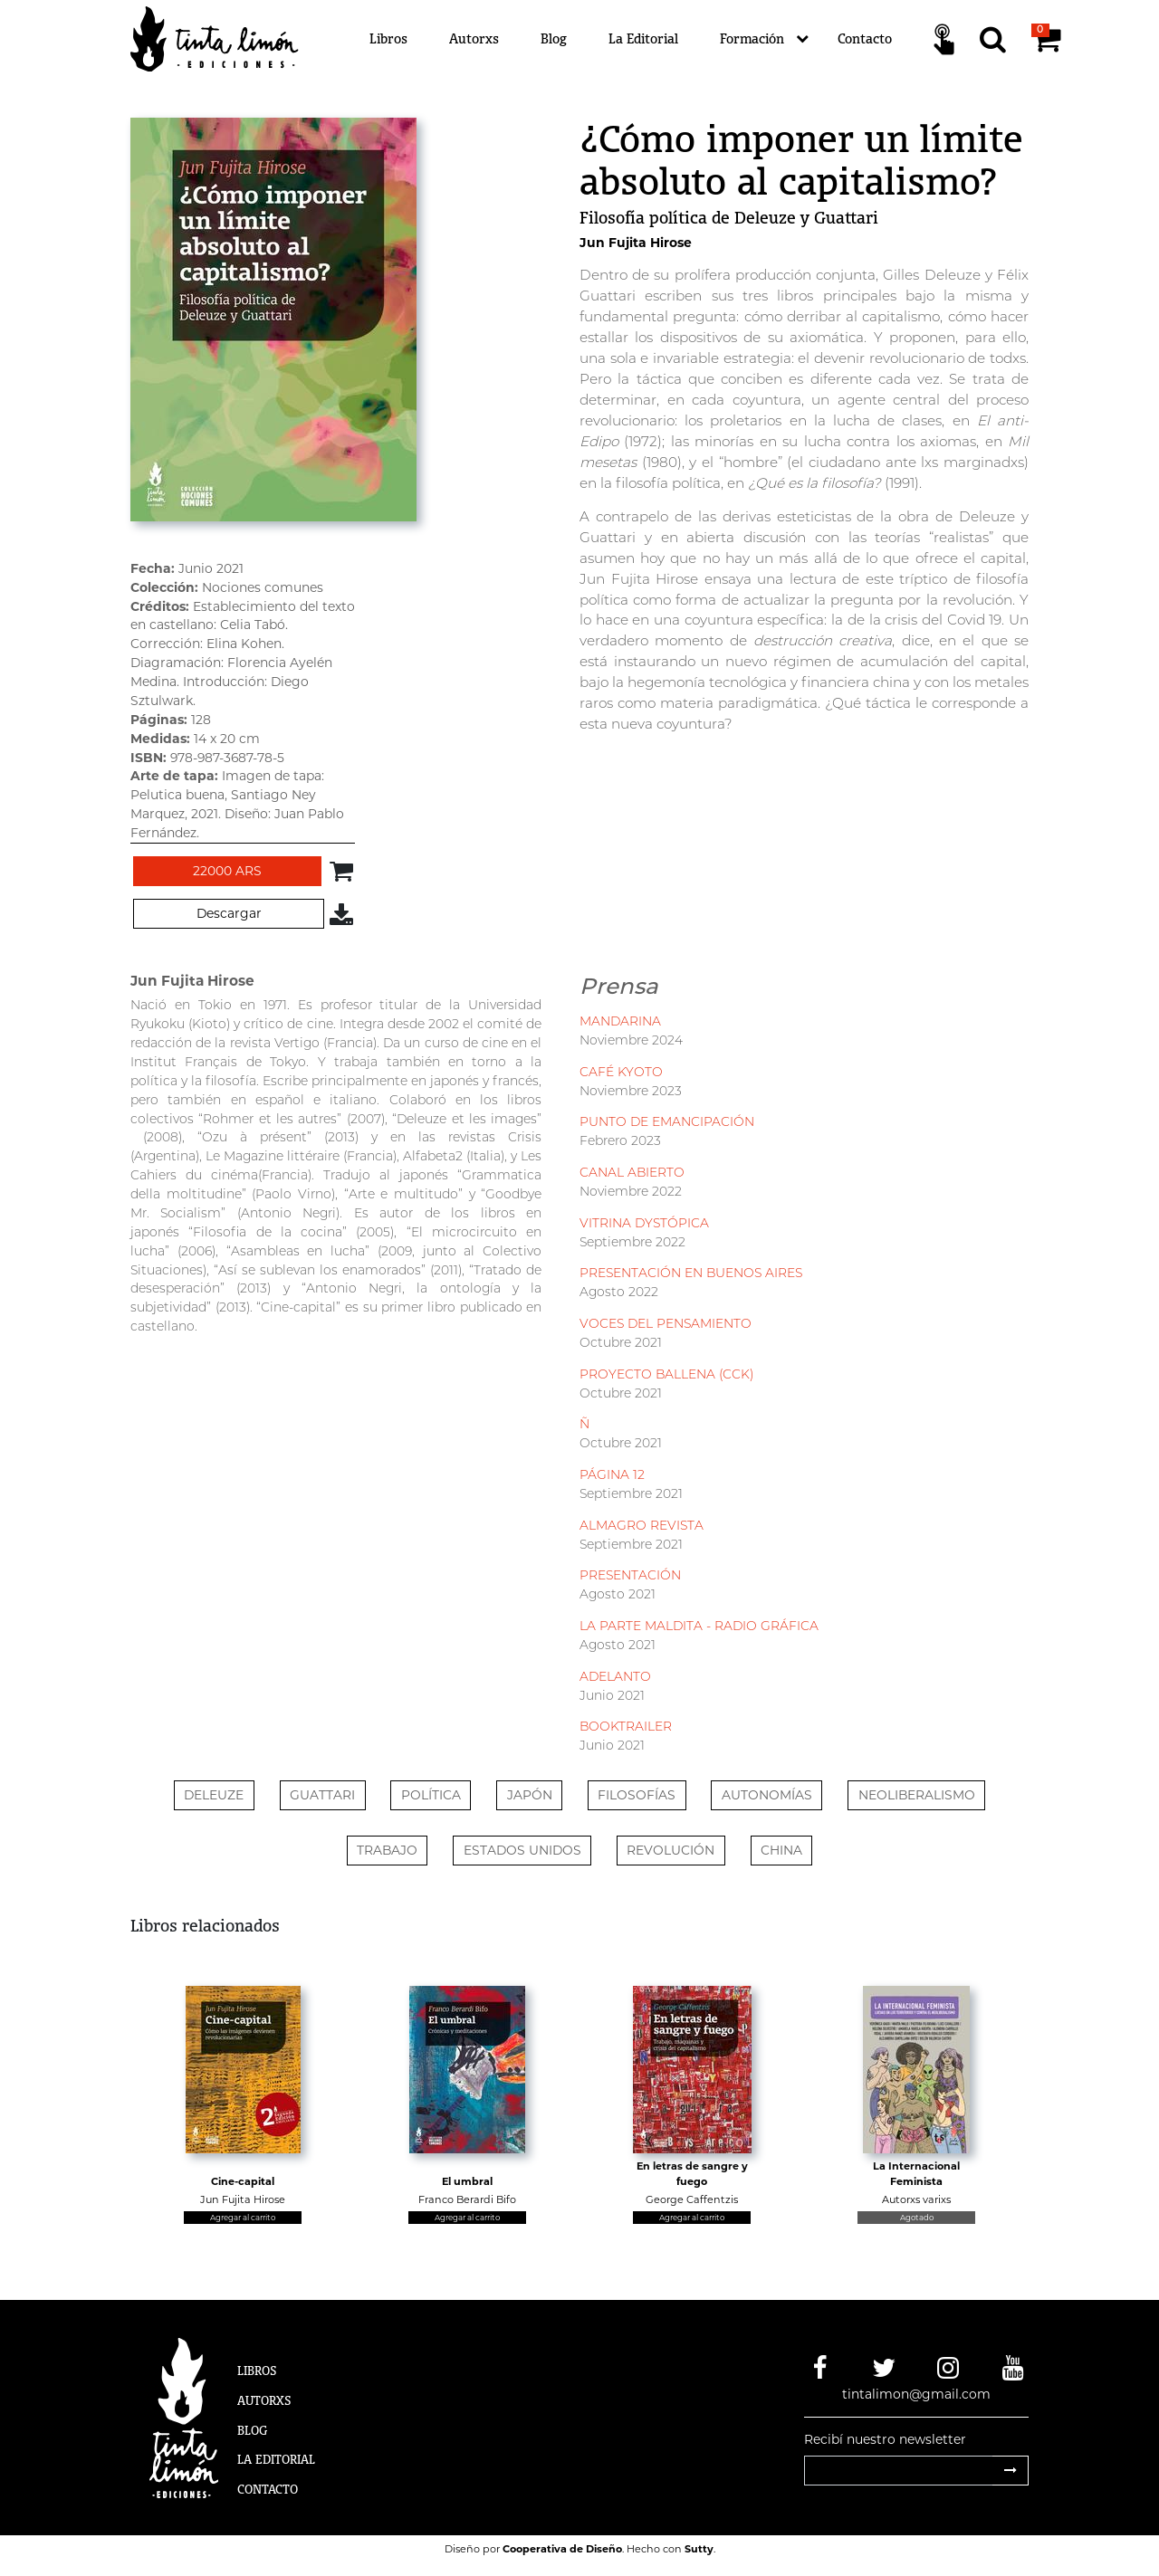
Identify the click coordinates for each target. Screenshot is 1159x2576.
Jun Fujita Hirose (636, 242)
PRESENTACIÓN (630, 1575)
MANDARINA (620, 1021)
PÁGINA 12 (612, 1474)
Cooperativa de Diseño (562, 2549)
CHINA (781, 1850)
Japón (529, 1795)
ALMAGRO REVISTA (642, 1525)
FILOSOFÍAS (636, 1795)
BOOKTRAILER (626, 1726)
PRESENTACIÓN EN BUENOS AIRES (691, 1272)
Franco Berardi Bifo (467, 2199)
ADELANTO (615, 1676)
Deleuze (214, 1795)
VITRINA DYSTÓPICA (644, 1223)
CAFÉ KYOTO (621, 1071)
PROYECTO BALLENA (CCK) (666, 1374)
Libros (388, 38)
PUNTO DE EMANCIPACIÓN (667, 1121)
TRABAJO (387, 1850)
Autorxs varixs (916, 2199)
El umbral (467, 2181)
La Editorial (643, 38)
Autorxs (474, 38)
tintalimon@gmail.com (916, 2394)
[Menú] (689, 39)
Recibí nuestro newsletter (885, 2439)
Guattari (322, 1795)
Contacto (865, 38)
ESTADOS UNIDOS (522, 1850)
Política (431, 1795)
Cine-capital (242, 2181)
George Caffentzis (692, 2199)
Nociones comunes (262, 587)
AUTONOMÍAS (767, 1795)
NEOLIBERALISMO (916, 1795)
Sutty (699, 2549)
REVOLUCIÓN (670, 1850)
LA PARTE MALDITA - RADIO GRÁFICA (699, 1625)
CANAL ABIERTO (632, 1172)
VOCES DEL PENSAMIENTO (666, 1323)
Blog (554, 38)
